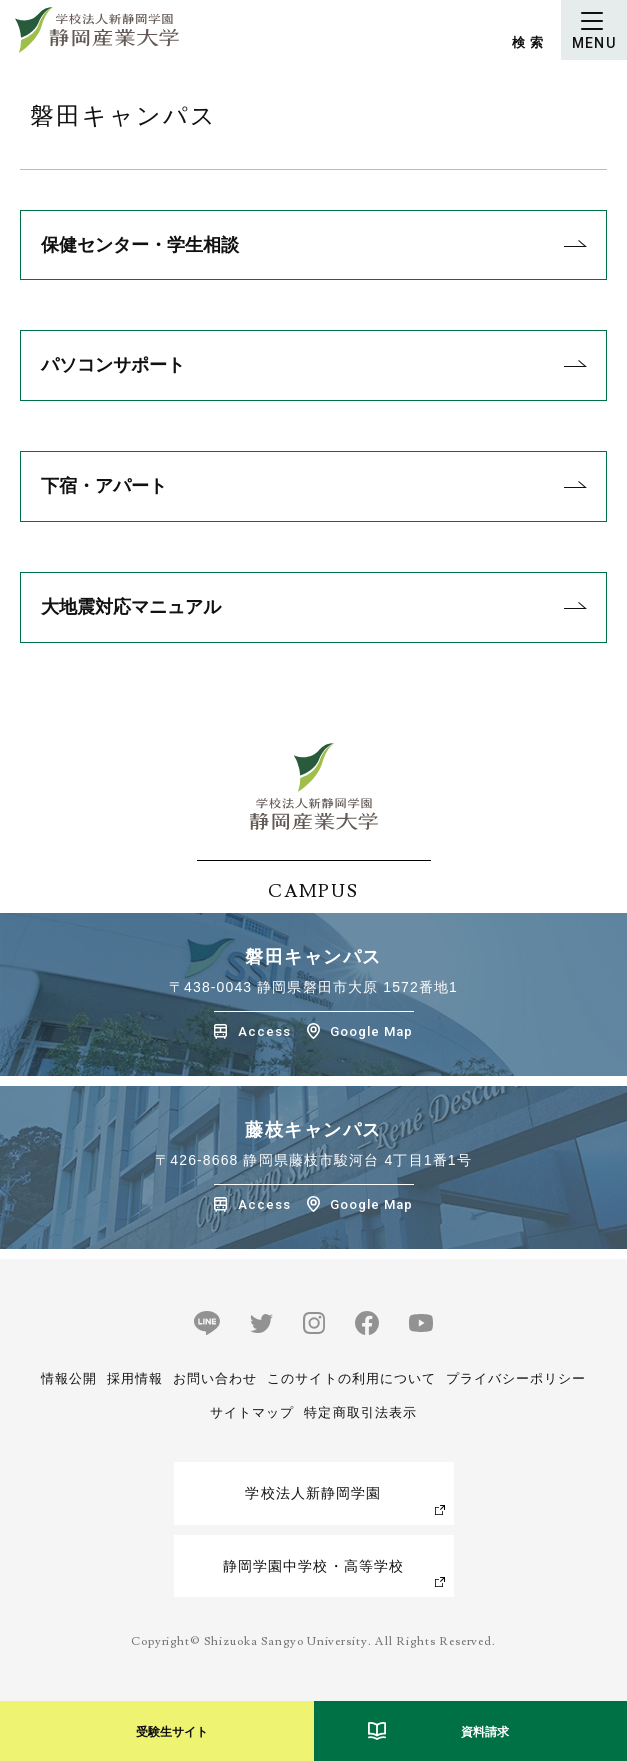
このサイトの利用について (351, 1378)
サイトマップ (252, 1412)
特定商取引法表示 (360, 1412)
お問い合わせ (215, 1378)
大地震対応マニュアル (131, 607)
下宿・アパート (104, 486)
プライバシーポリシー (516, 1378)
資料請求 (485, 1732)
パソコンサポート (113, 365)
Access (264, 1031)
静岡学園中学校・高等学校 (313, 1566)
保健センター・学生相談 (140, 245)
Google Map (371, 1031)
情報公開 (69, 1378)
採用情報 (135, 1378)
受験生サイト (172, 1732)
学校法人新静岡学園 (313, 1493)
